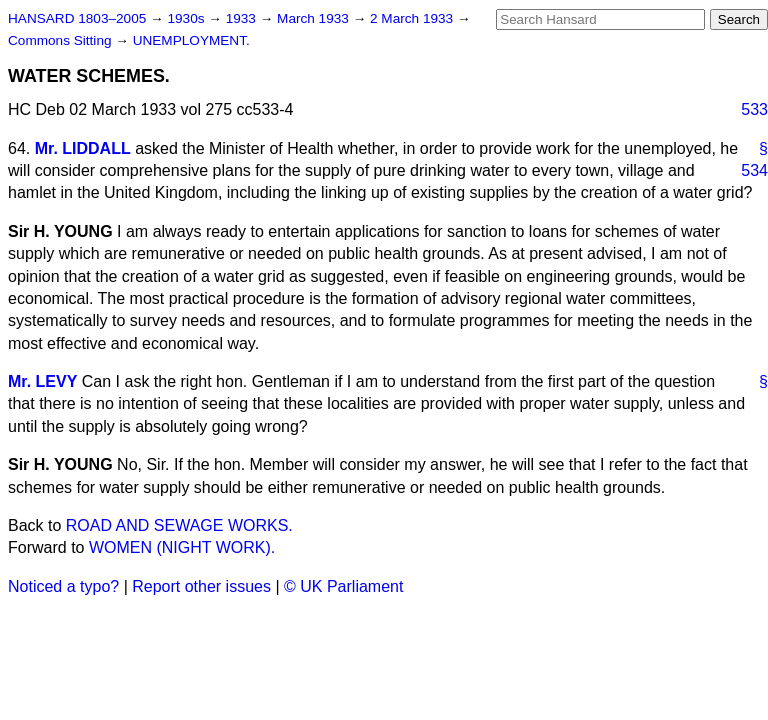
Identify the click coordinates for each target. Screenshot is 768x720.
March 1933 (315, 18)
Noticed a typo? (63, 586)
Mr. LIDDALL (83, 148)
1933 (243, 18)
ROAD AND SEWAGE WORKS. (179, 525)
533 (754, 109)
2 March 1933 (413, 18)
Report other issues (201, 586)
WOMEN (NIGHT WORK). (182, 547)
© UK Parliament (343, 586)
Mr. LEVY (42, 381)
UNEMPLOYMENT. (191, 40)
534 (754, 170)
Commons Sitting (61, 40)
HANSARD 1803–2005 (77, 18)
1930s (187, 18)
